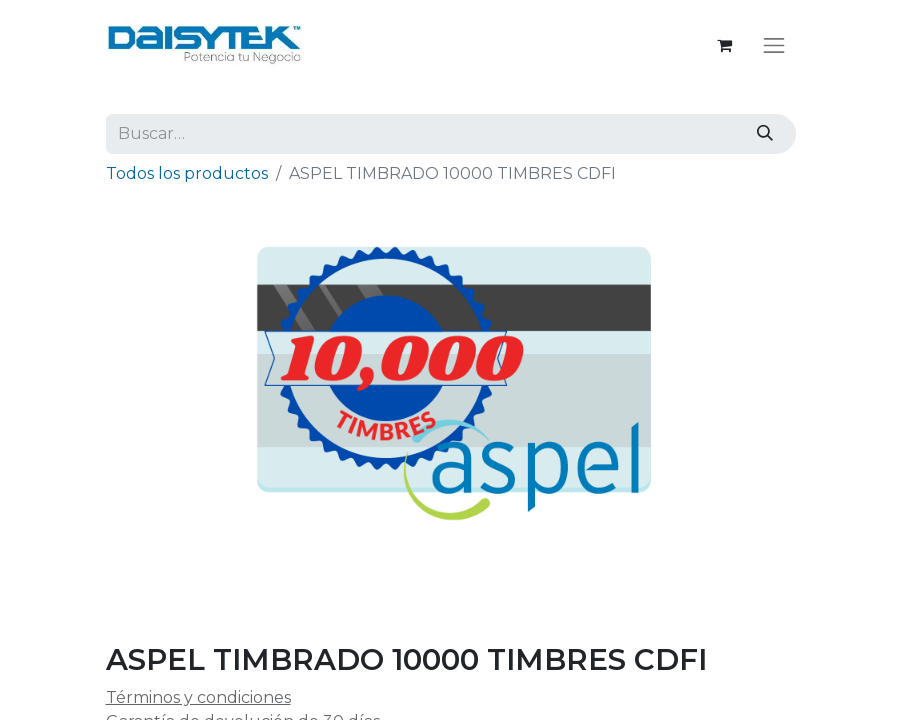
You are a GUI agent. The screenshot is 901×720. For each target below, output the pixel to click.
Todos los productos (187, 173)
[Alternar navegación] (774, 45)
